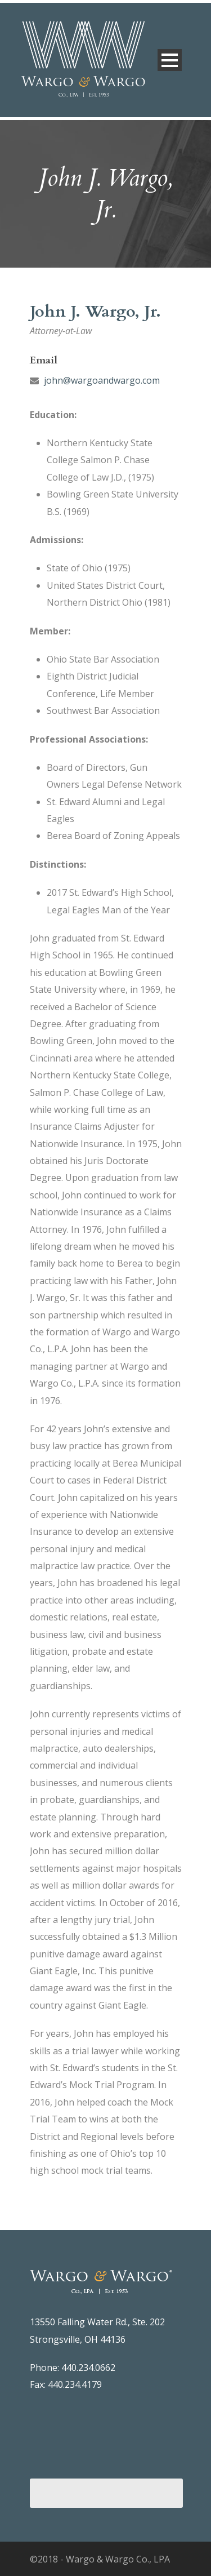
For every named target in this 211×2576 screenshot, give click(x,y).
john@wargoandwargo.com (102, 380)
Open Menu (170, 60)
